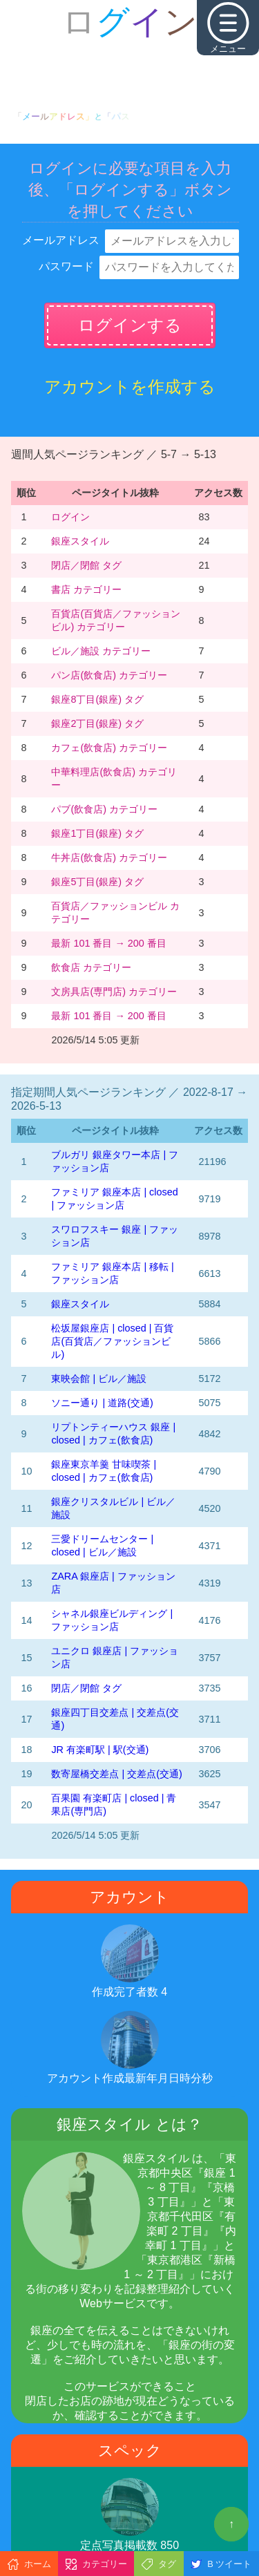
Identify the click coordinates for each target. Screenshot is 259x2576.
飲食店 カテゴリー (91, 967)
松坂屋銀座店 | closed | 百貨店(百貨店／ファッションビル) (112, 1341)
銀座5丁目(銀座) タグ (97, 881)
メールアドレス (60, 240)
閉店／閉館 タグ (86, 565)
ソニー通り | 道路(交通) (102, 1402)
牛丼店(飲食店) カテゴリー (109, 857)
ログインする (130, 325)
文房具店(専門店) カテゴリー (114, 991)
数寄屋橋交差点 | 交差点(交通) (116, 1773)
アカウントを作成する (129, 386)
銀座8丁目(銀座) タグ (97, 699)
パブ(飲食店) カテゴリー (104, 809)
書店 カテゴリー (86, 589)
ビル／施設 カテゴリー (101, 650)
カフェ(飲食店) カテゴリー (109, 747)
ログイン (70, 516)
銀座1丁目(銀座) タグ (97, 833)
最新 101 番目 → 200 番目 (108, 943)
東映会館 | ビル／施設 (98, 1378)
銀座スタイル (80, 541)
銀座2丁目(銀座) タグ (97, 723)
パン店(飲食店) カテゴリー (109, 675)
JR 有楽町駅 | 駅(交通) (99, 1749)
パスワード (66, 266)
